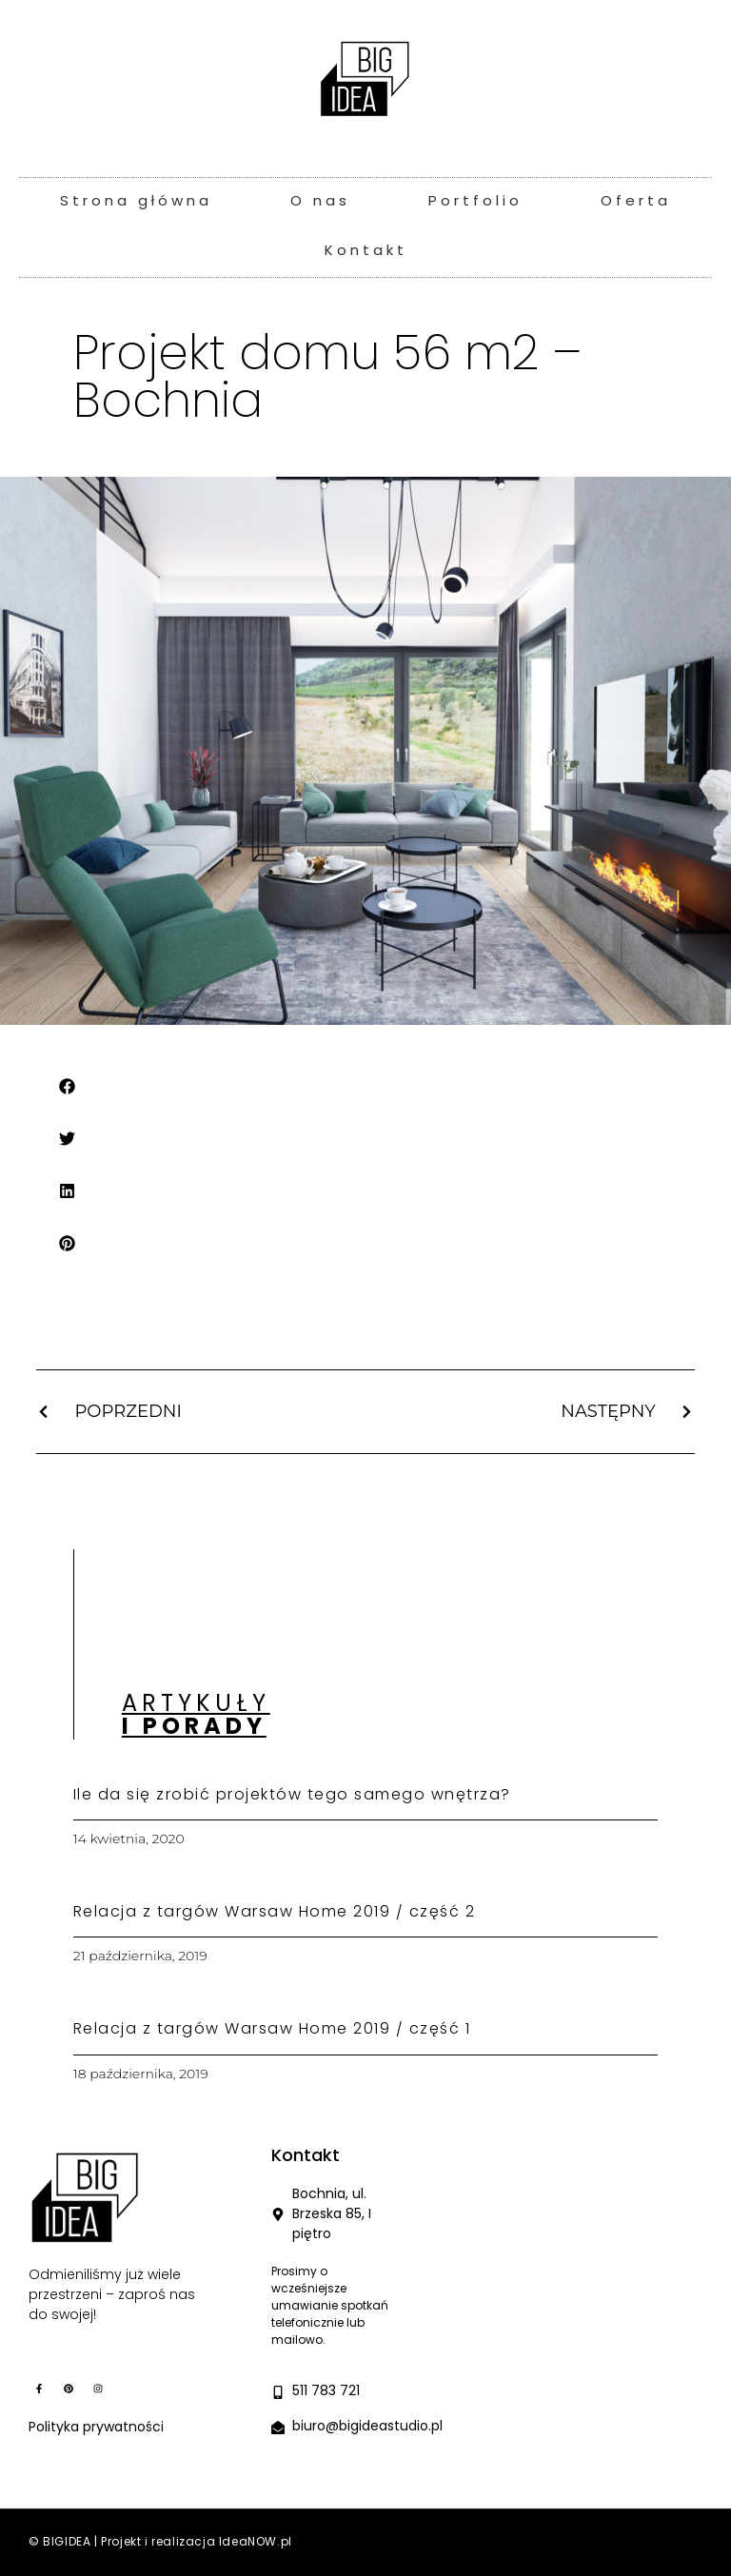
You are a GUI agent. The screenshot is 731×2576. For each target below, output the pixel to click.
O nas (320, 202)
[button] (68, 1086)
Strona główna (136, 202)
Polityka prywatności (96, 2428)
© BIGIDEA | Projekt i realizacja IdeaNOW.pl (160, 2542)
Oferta (636, 202)
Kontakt (366, 252)
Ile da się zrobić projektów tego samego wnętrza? (292, 1795)
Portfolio (475, 202)
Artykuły (196, 1717)
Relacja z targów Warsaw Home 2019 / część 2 (274, 1912)
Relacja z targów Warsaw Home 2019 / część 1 (272, 2029)
